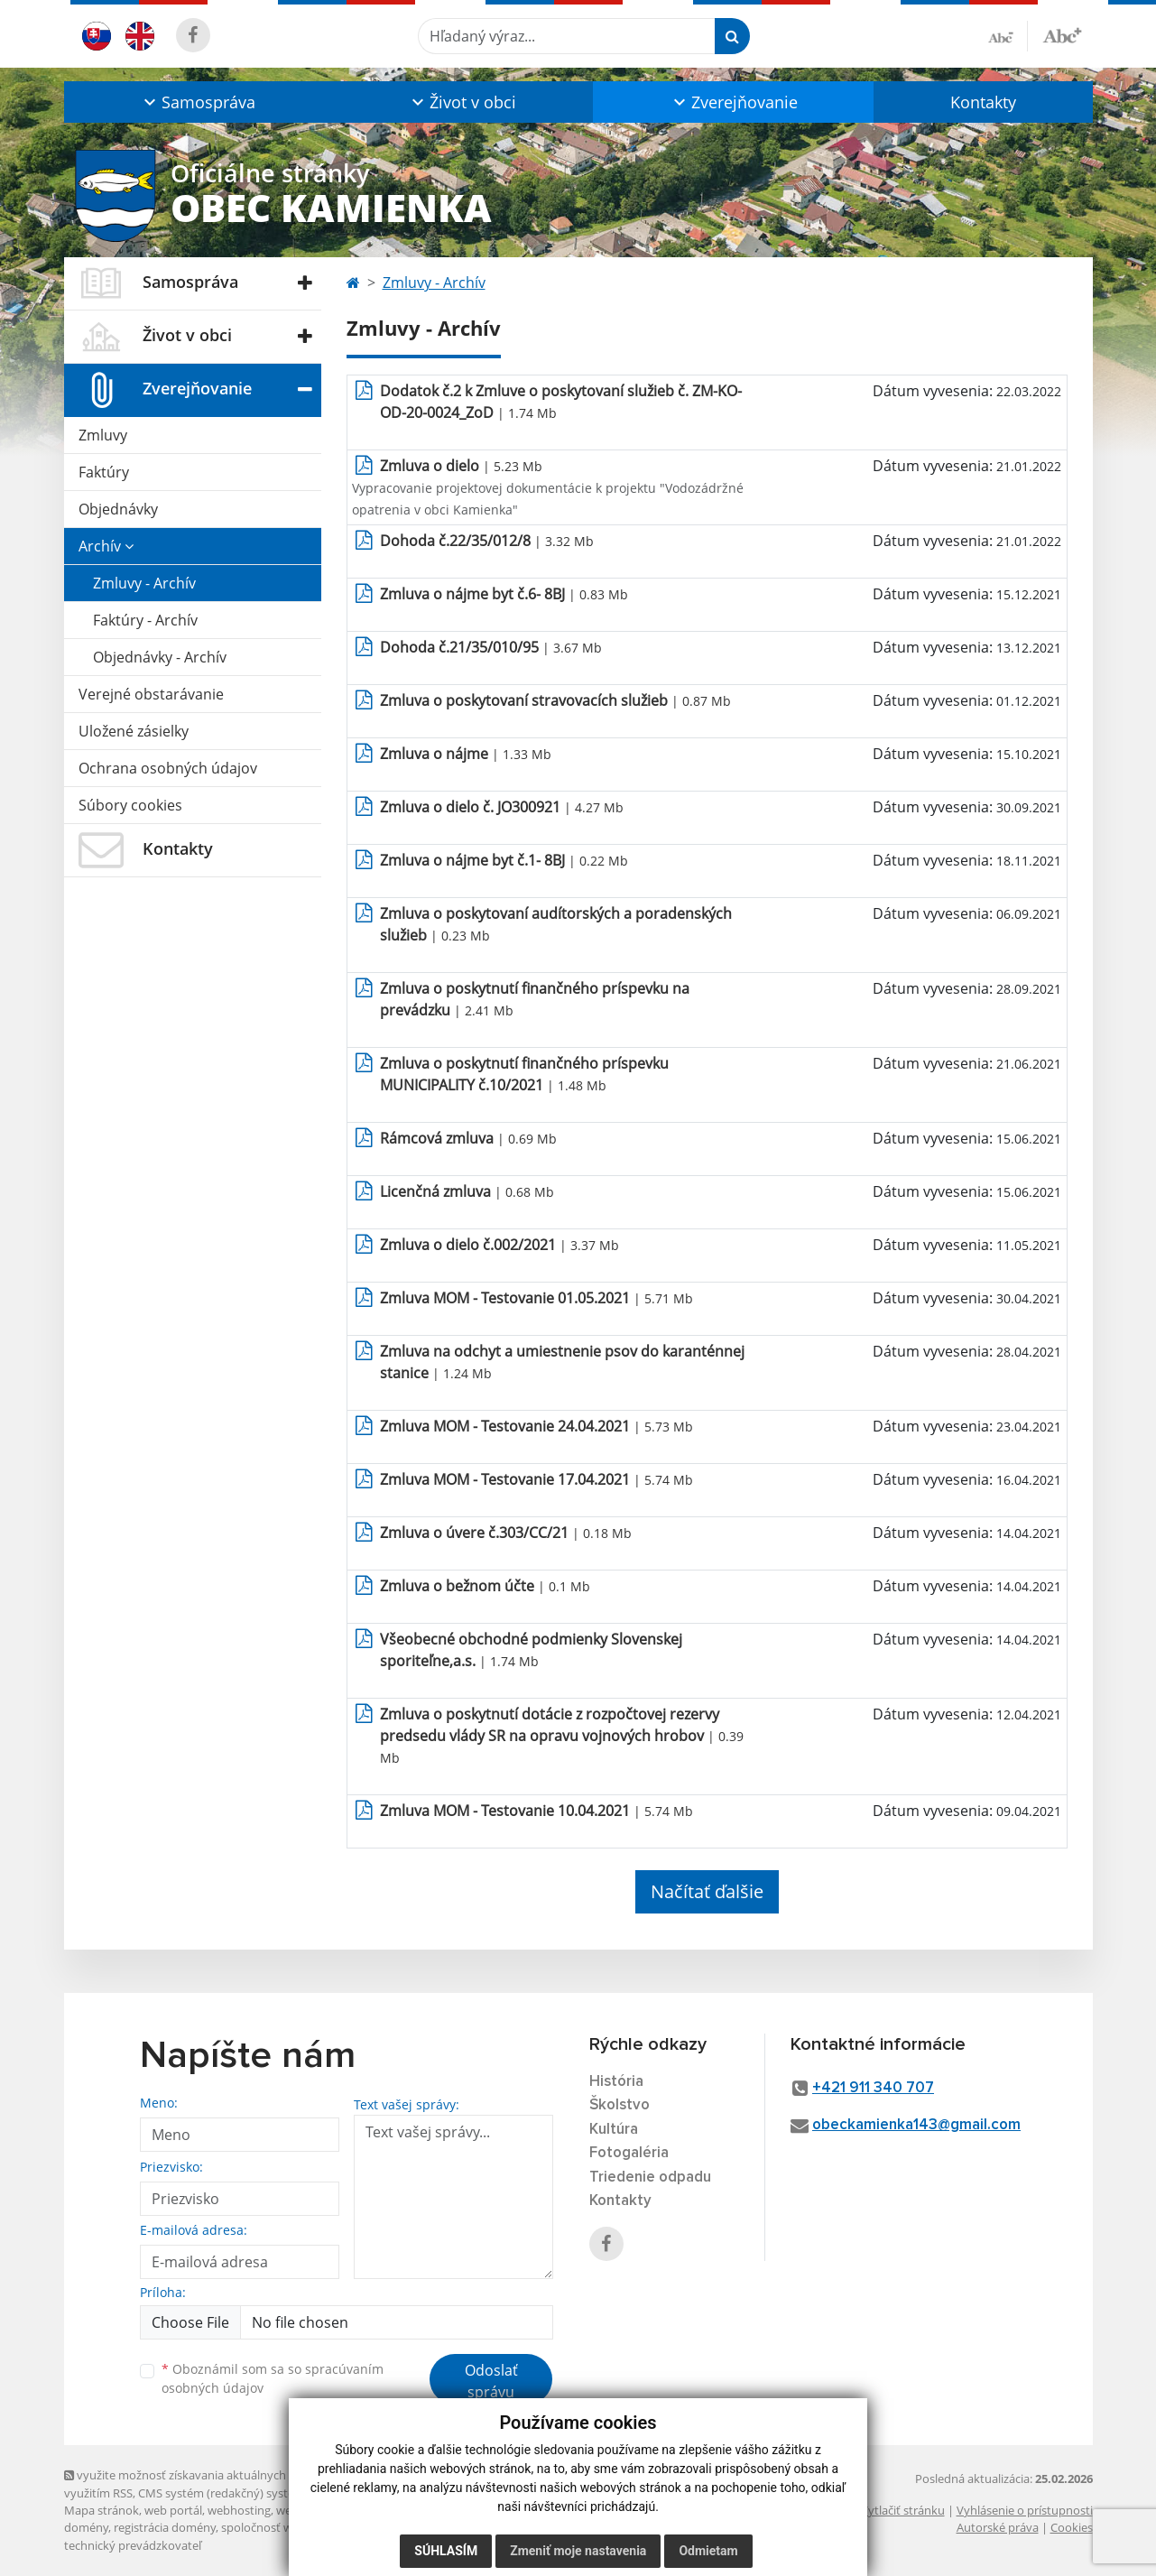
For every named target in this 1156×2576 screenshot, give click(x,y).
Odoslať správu (491, 2381)
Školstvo (619, 2105)
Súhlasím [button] (445, 2551)
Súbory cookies (130, 805)
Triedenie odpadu (650, 2177)
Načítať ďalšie (707, 1891)
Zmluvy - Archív (144, 583)
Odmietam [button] (708, 2551)
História (616, 2082)
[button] (198, 102)
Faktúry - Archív (145, 620)
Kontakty (983, 102)
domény (86, 2527)
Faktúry (104, 472)
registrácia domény (165, 2527)
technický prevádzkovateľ (132, 2545)
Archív (106, 546)
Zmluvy (103, 435)
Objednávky (118, 509)
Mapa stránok (101, 2510)
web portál (173, 2510)
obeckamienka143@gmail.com (916, 2125)
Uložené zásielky (134, 731)
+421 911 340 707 (873, 2088)
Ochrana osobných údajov (168, 768)
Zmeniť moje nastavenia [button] (578, 2551)
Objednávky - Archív (160, 657)
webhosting (239, 2510)
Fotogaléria (629, 2153)
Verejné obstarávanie (151, 694)
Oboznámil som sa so (273, 2378)
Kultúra (613, 2129)
